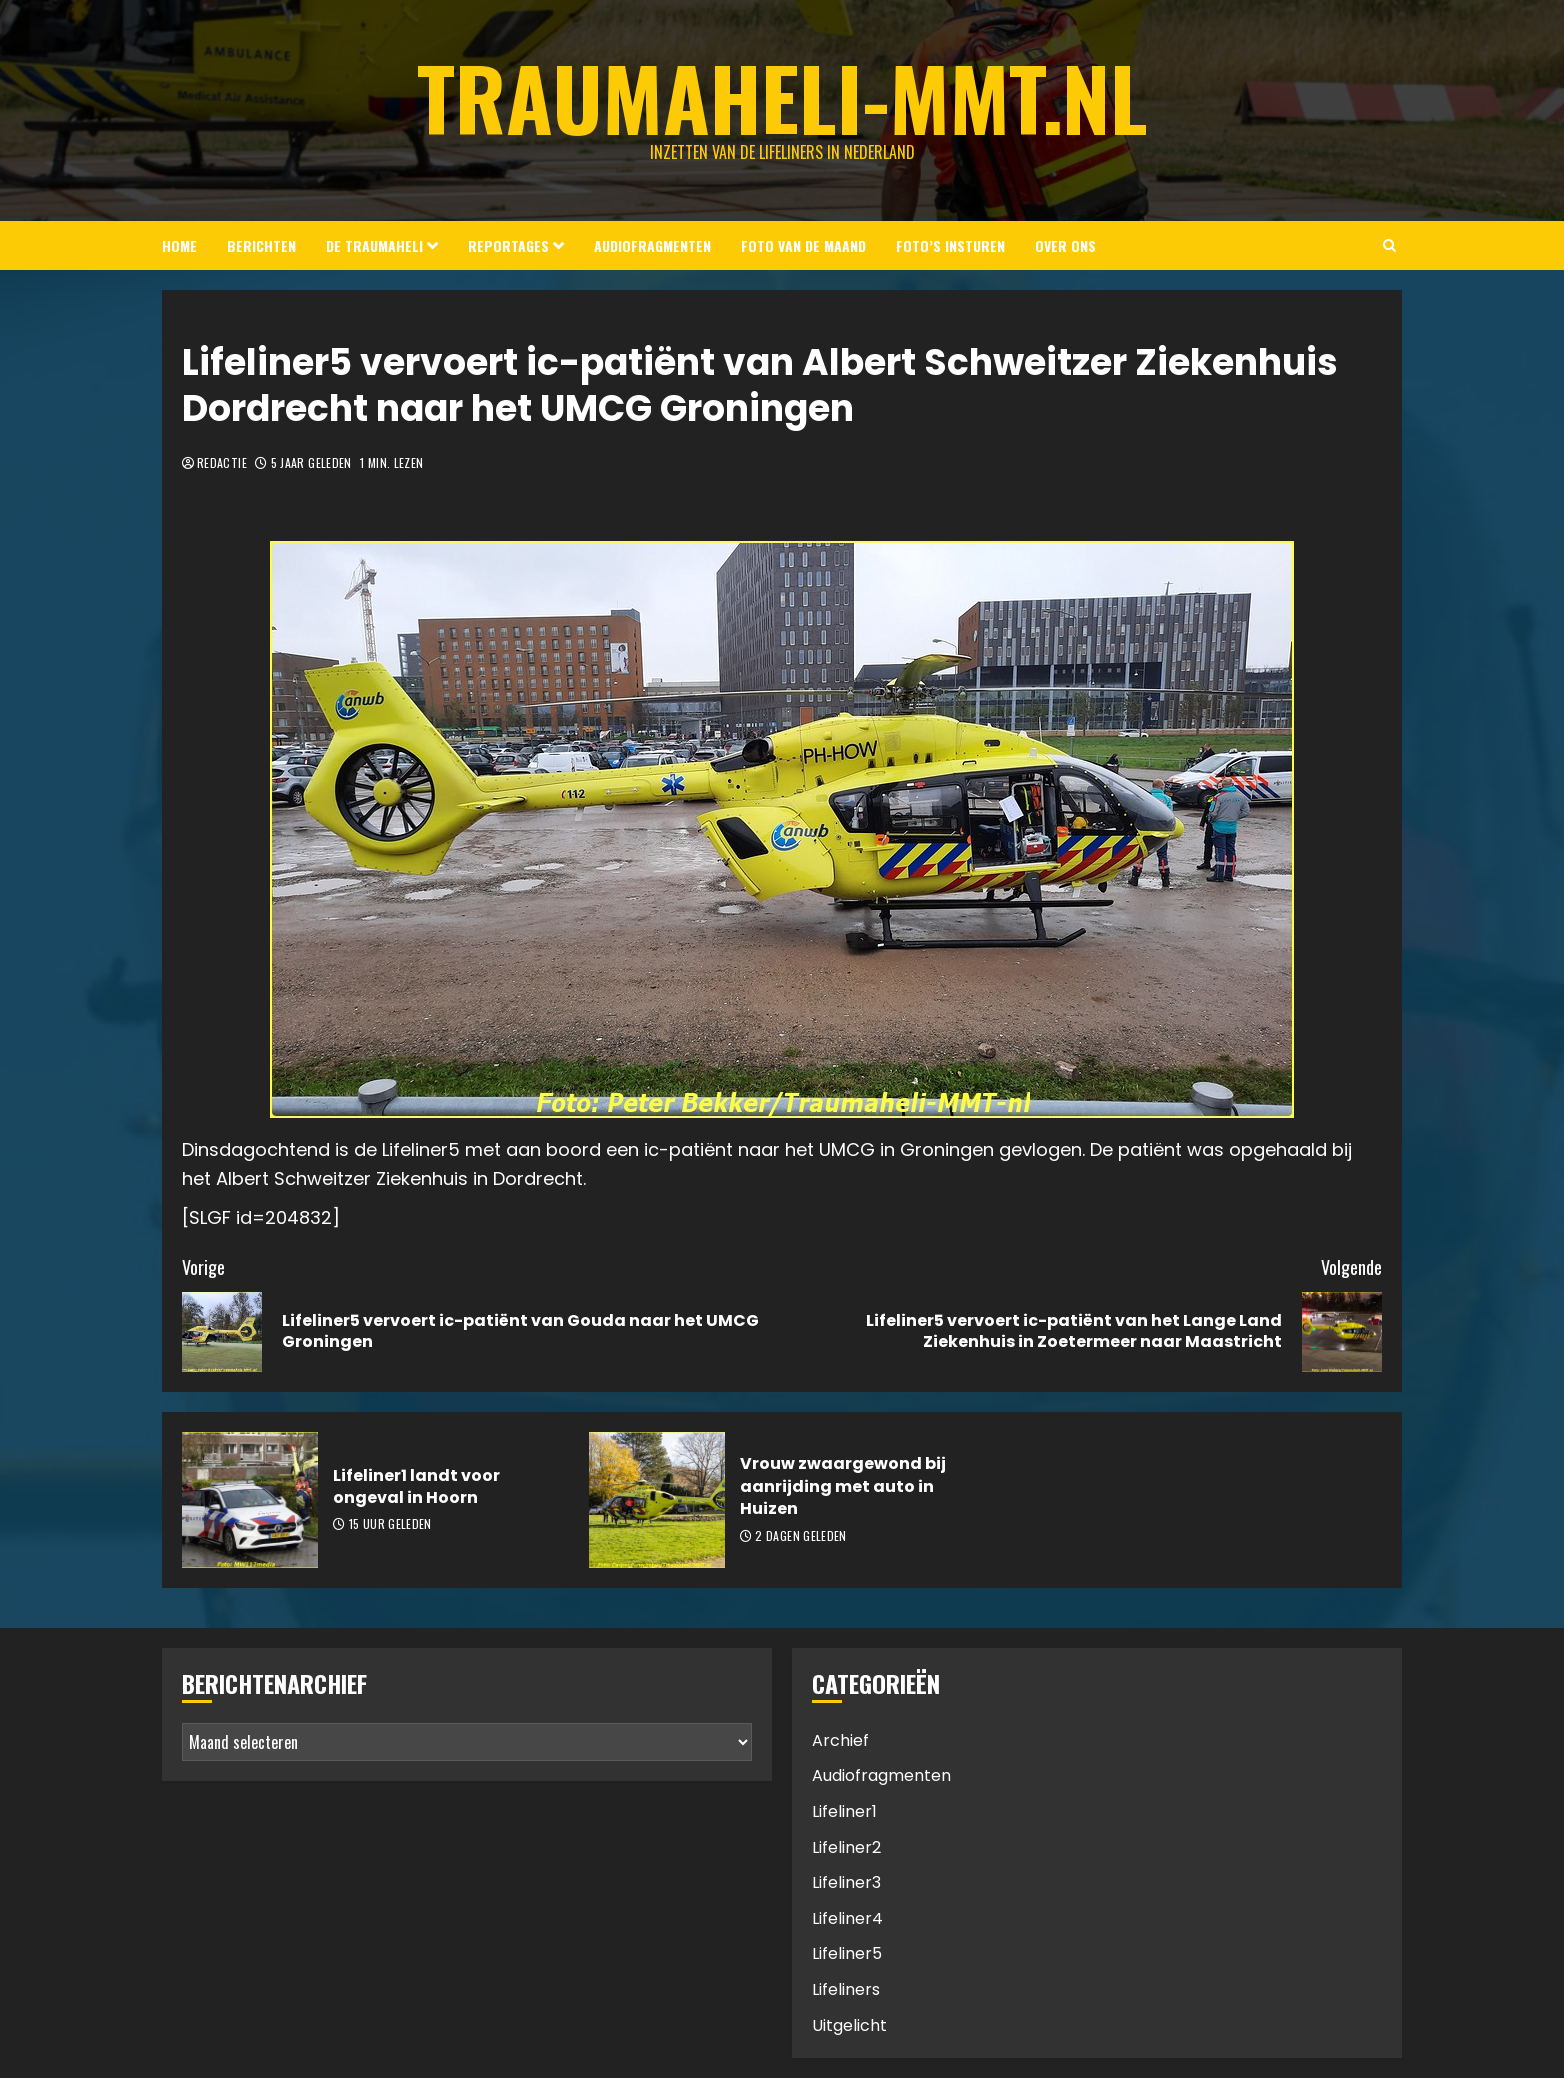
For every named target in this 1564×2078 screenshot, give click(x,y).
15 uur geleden (390, 1524)
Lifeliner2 (846, 1847)
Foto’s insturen (950, 245)
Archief (840, 1740)
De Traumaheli (374, 245)
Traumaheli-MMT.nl (782, 97)
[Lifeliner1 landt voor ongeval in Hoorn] (250, 1500)
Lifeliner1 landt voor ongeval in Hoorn (416, 1486)
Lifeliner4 (847, 1918)
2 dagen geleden (800, 1536)
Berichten (261, 245)
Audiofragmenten (652, 245)
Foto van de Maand (803, 245)
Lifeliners (846, 1989)
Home (179, 245)
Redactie (222, 463)
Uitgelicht (849, 2025)
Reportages (508, 245)
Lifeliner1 (844, 1811)
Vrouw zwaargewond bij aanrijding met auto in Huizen (843, 1486)
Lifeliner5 (847, 1953)
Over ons (1065, 245)
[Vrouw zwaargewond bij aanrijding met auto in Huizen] (657, 1500)
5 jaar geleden (311, 463)
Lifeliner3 (846, 1882)
